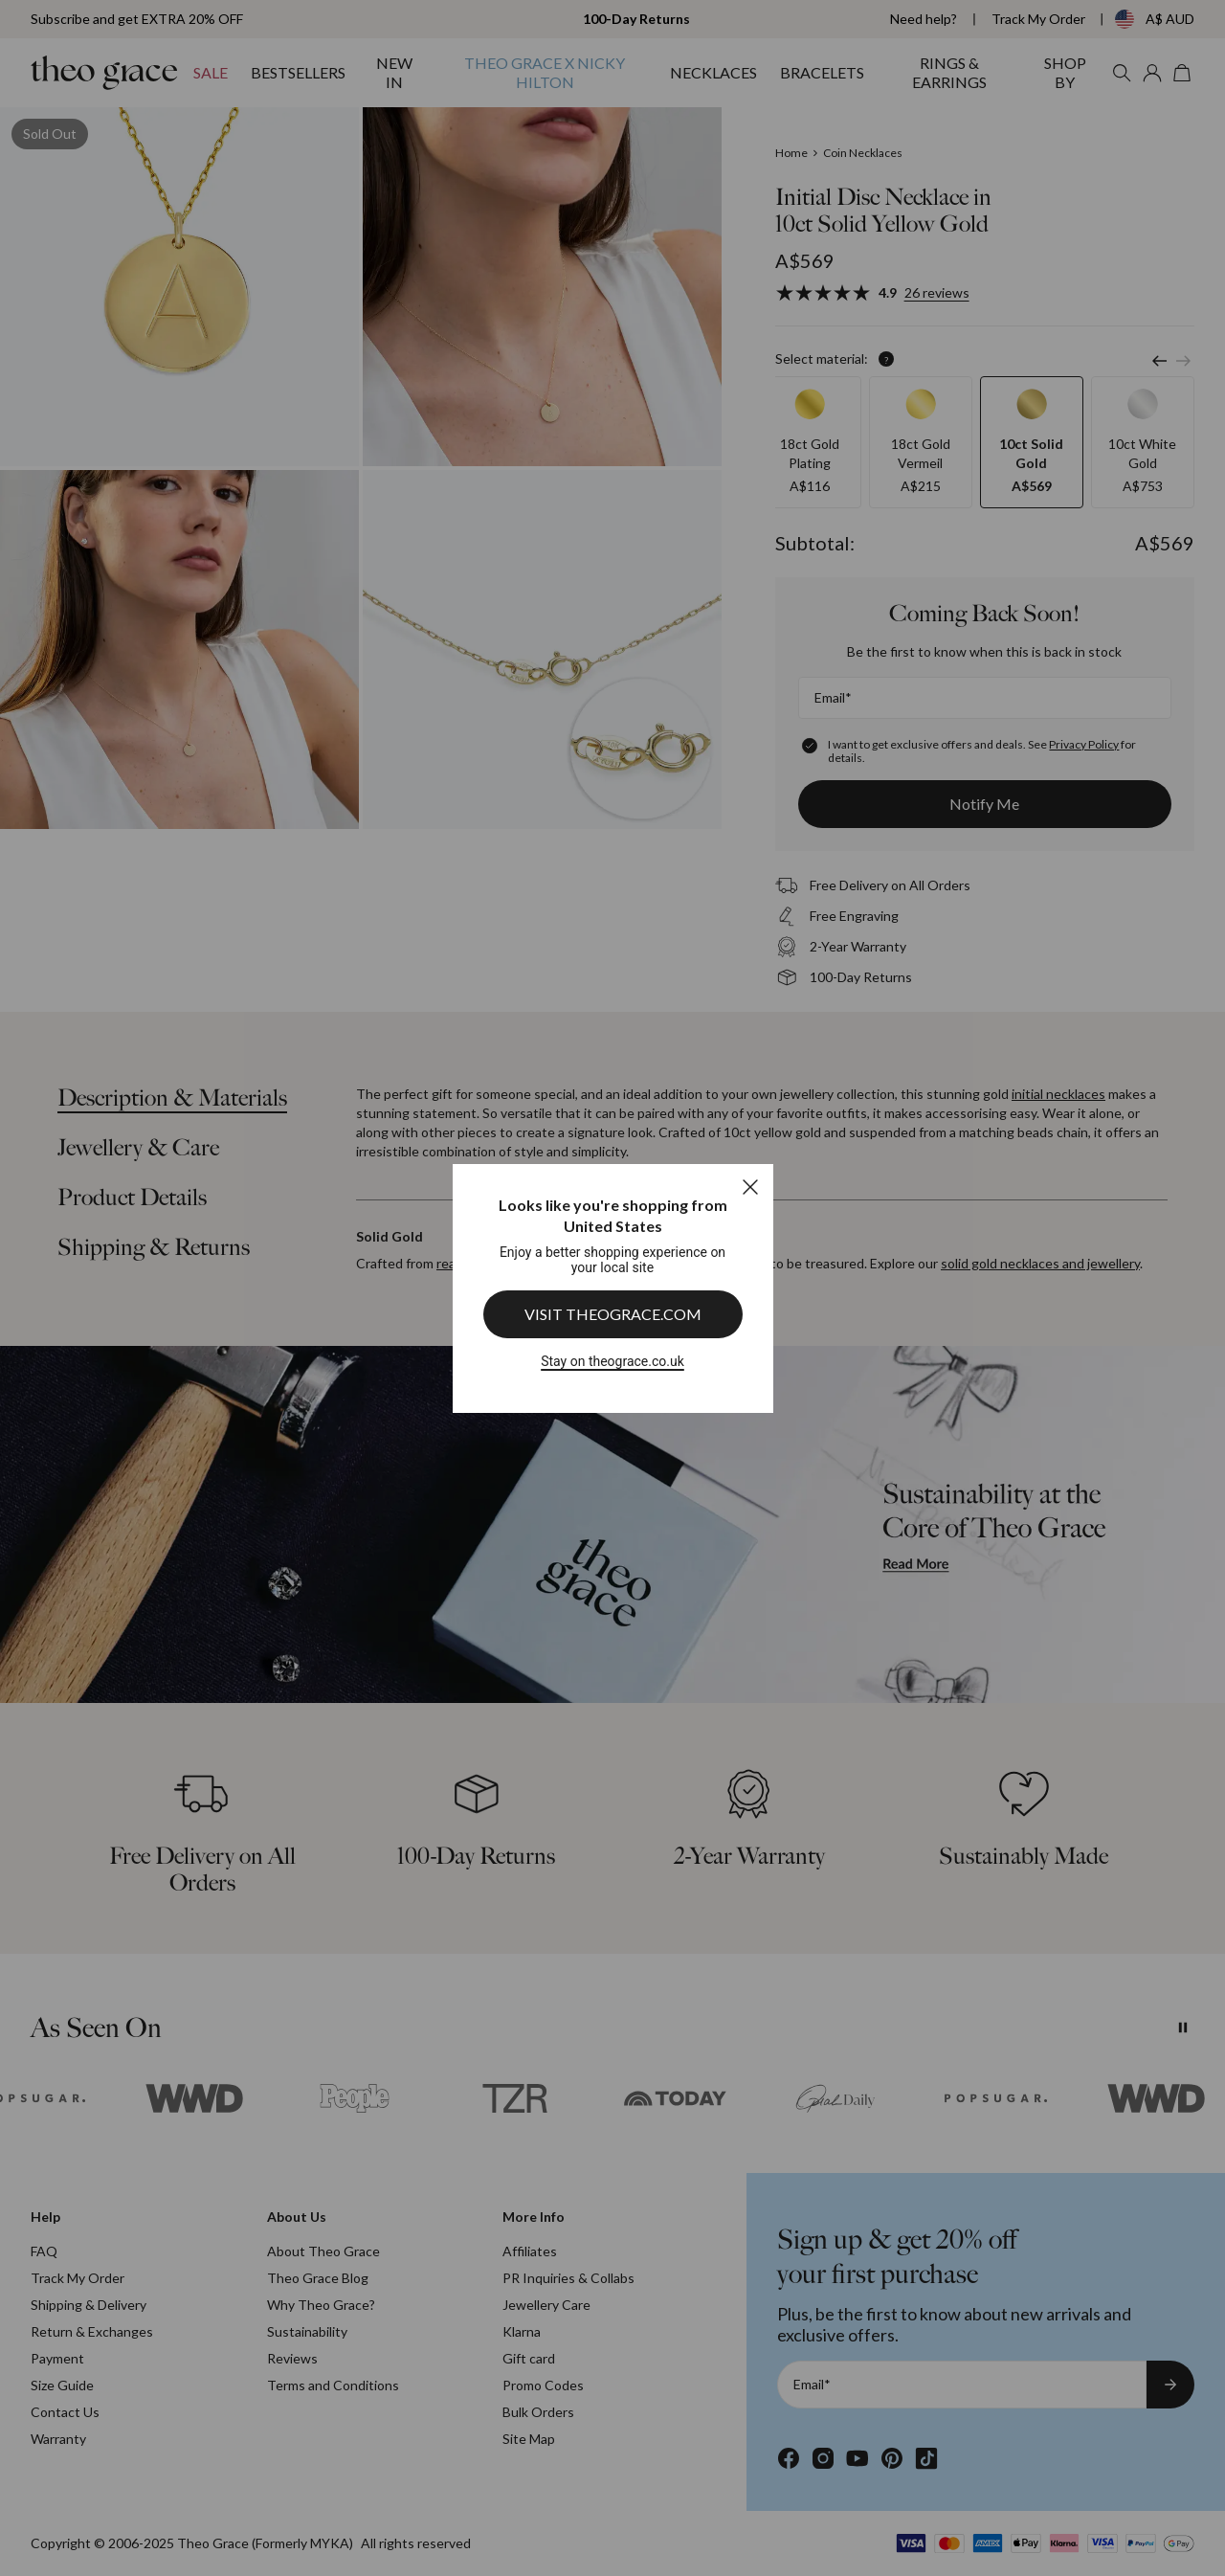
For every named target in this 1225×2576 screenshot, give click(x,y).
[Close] (750, 1187)
